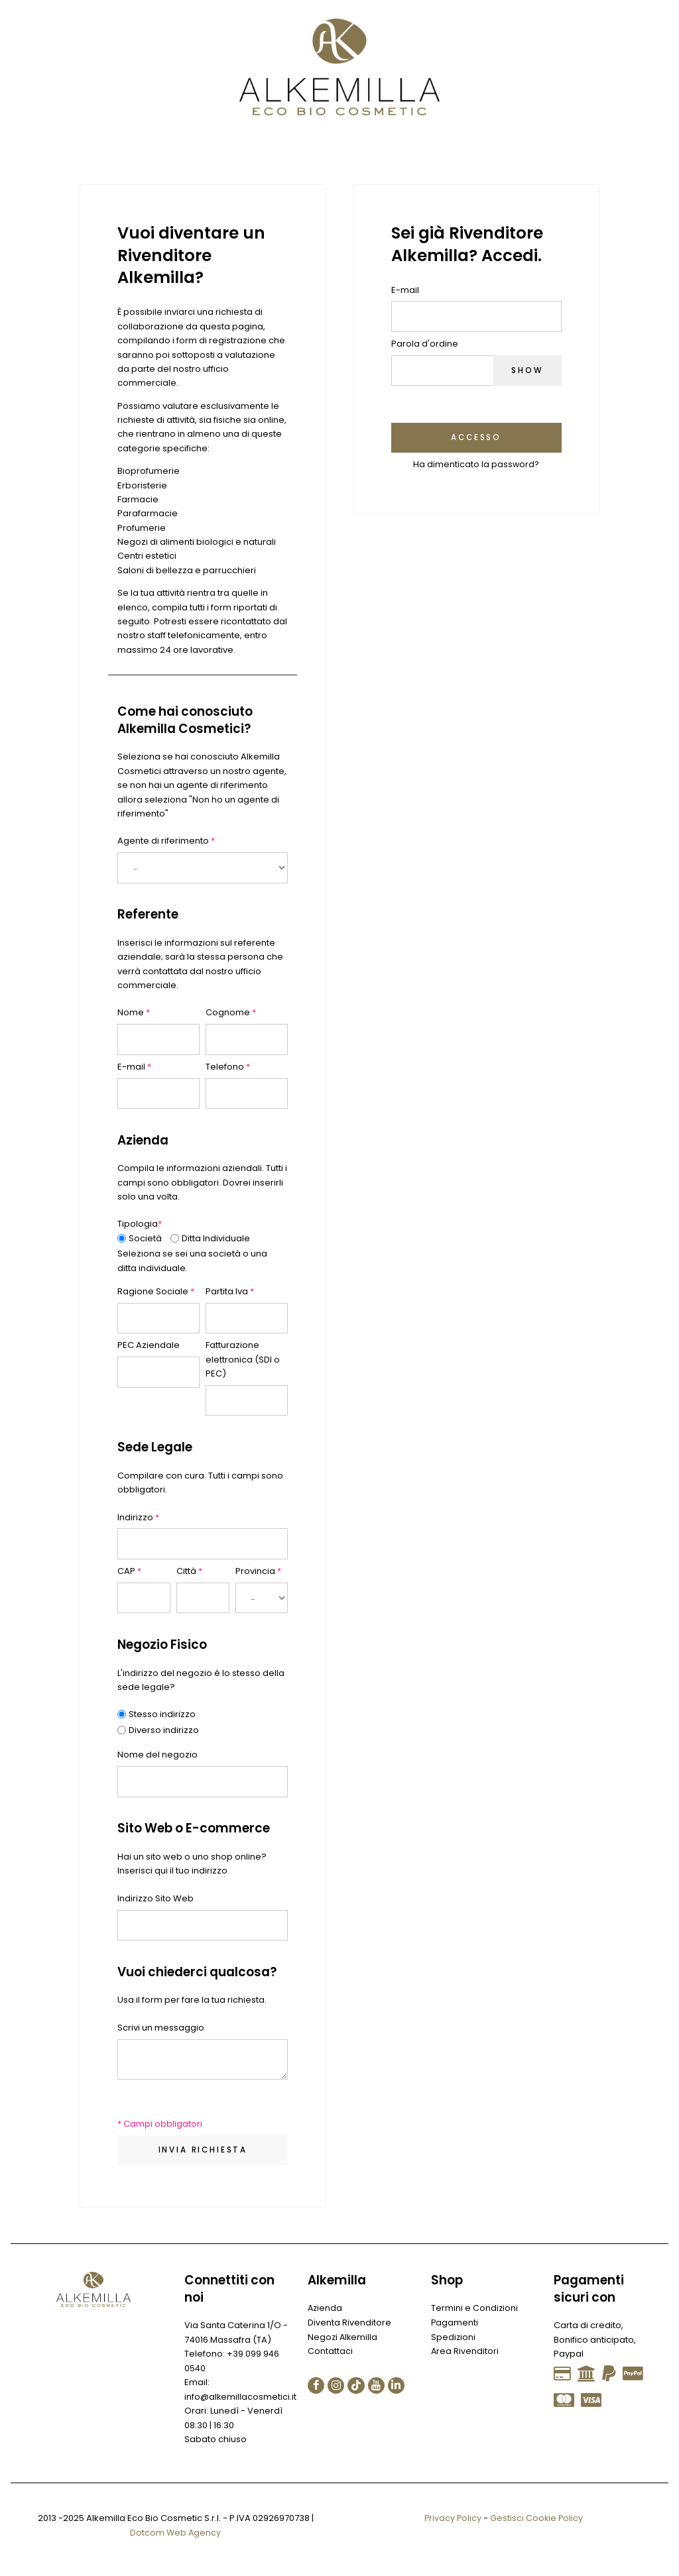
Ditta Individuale (216, 1238)
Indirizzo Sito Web (155, 1898)
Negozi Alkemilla (343, 2337)
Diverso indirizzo (164, 1730)
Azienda (325, 2308)
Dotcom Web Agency (175, 2532)
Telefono (228, 1066)
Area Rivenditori (465, 2351)
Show (526, 370)
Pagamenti (455, 2323)
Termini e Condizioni (475, 2308)
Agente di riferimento (166, 840)
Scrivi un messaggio (160, 2027)
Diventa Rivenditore (349, 2323)
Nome (133, 1012)
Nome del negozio (157, 1754)
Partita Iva (230, 1291)
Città (189, 1571)
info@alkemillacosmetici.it (240, 2396)
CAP (129, 1571)
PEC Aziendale (148, 1345)
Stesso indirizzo (162, 1714)
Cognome (231, 1012)
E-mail (134, 1066)
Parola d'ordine (424, 343)
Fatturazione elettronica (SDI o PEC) (243, 1359)
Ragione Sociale (155, 1291)
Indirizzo (138, 1517)
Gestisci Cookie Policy (537, 2518)
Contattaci (330, 2351)
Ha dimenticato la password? (476, 465)
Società (145, 1238)
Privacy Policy (452, 2518)
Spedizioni (453, 2337)
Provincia (258, 1571)
